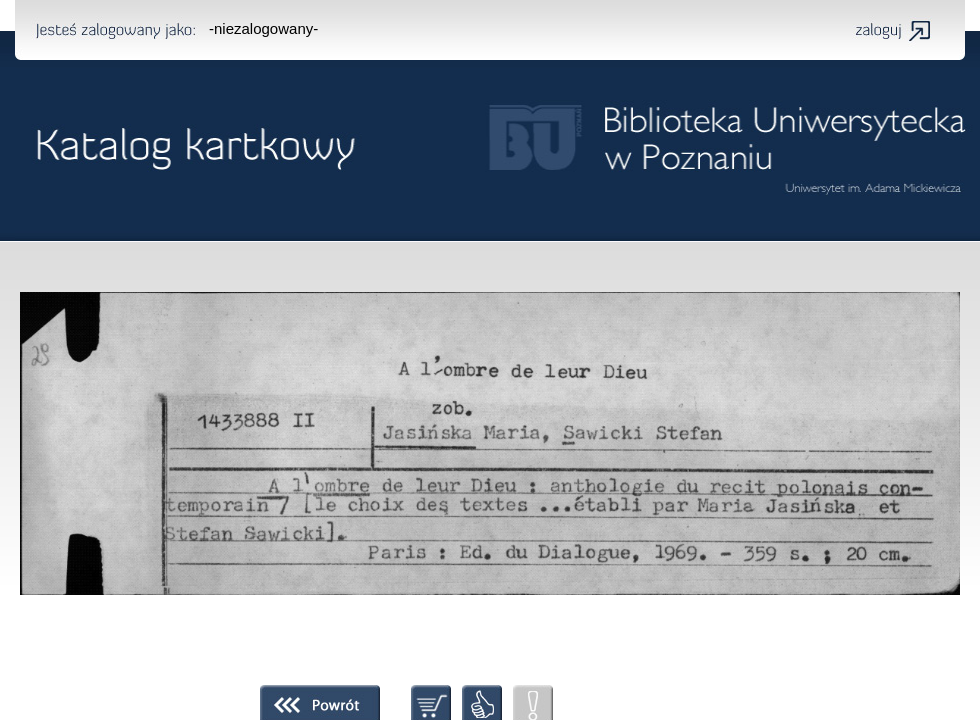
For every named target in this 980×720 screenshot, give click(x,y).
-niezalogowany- (263, 28)
